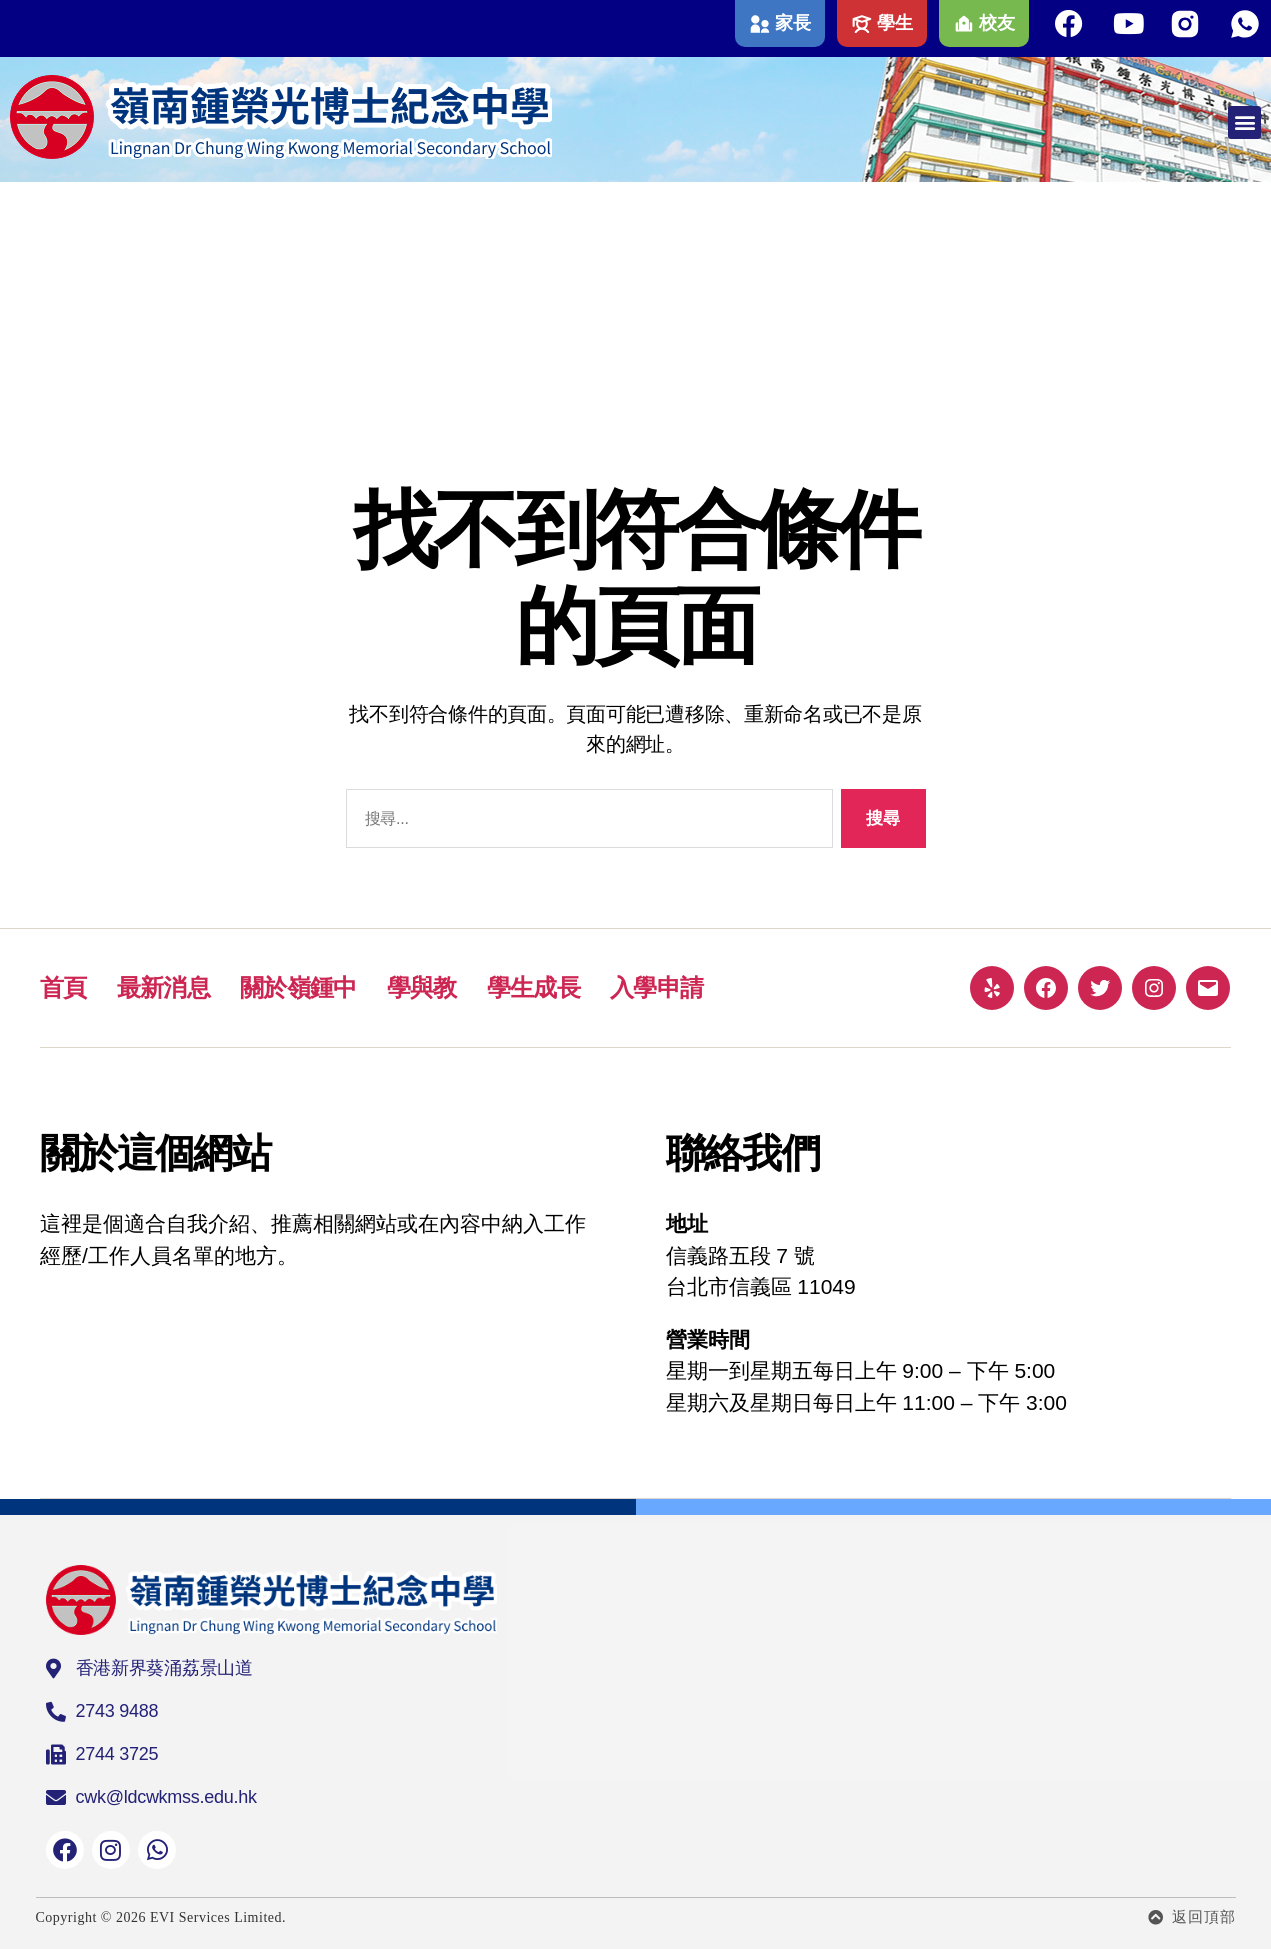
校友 (996, 23)
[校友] (964, 24)
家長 (792, 23)
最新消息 (163, 987)
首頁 (63, 987)
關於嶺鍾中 (298, 987)
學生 (894, 23)
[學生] (862, 24)
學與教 (422, 987)
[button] (1244, 122)
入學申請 (656, 987)
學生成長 (533, 987)
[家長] (760, 24)
